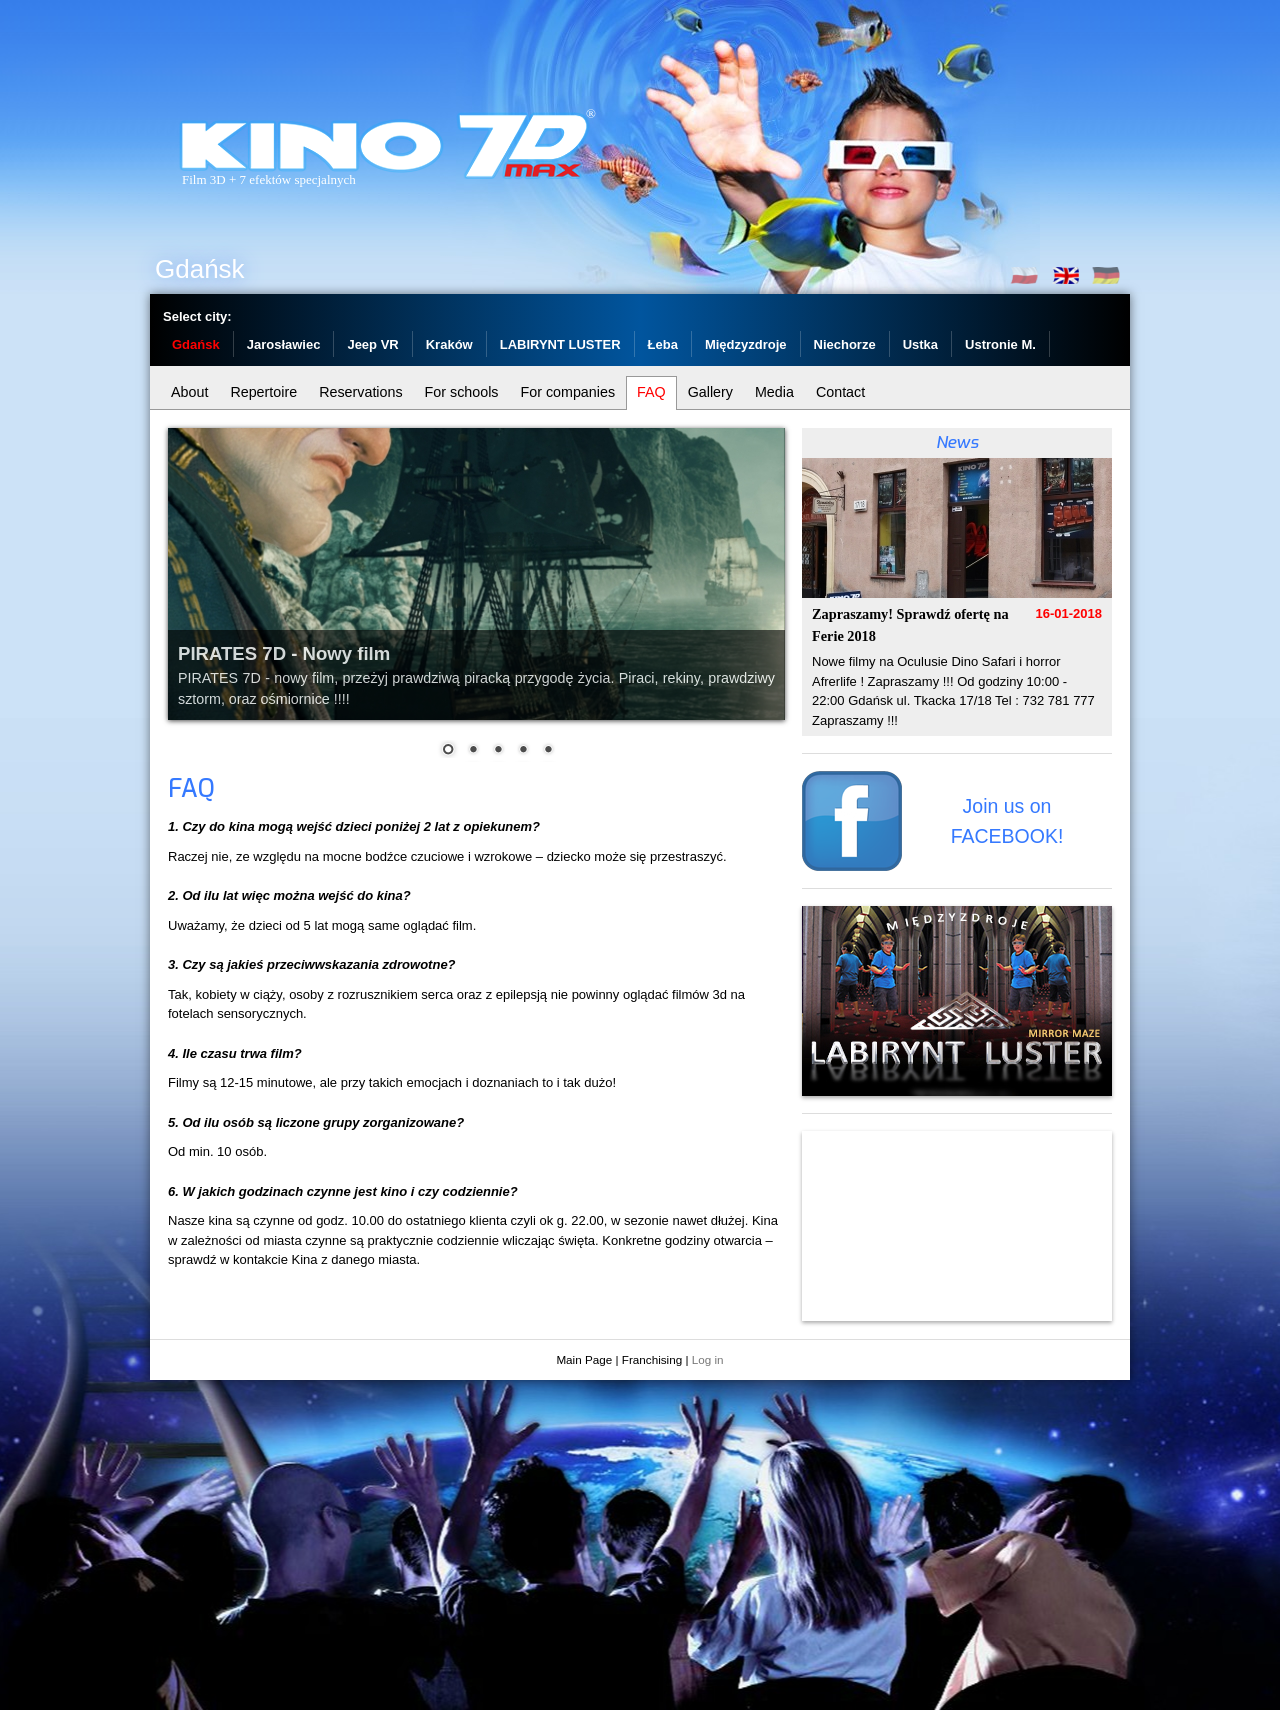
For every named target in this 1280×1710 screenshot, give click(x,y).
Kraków (449, 344)
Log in (708, 1359)
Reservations (360, 392)
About (189, 392)
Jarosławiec (284, 344)
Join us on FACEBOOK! (1007, 821)
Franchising (652, 1359)
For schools (462, 392)
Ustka (920, 344)
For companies (567, 392)
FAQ (651, 392)
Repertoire (263, 392)
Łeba (663, 344)
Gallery (710, 392)
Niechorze (845, 344)
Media (774, 392)
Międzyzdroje (746, 344)
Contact (840, 392)
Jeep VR (372, 344)
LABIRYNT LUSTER (560, 344)
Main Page (584, 1359)
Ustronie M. (1000, 344)
